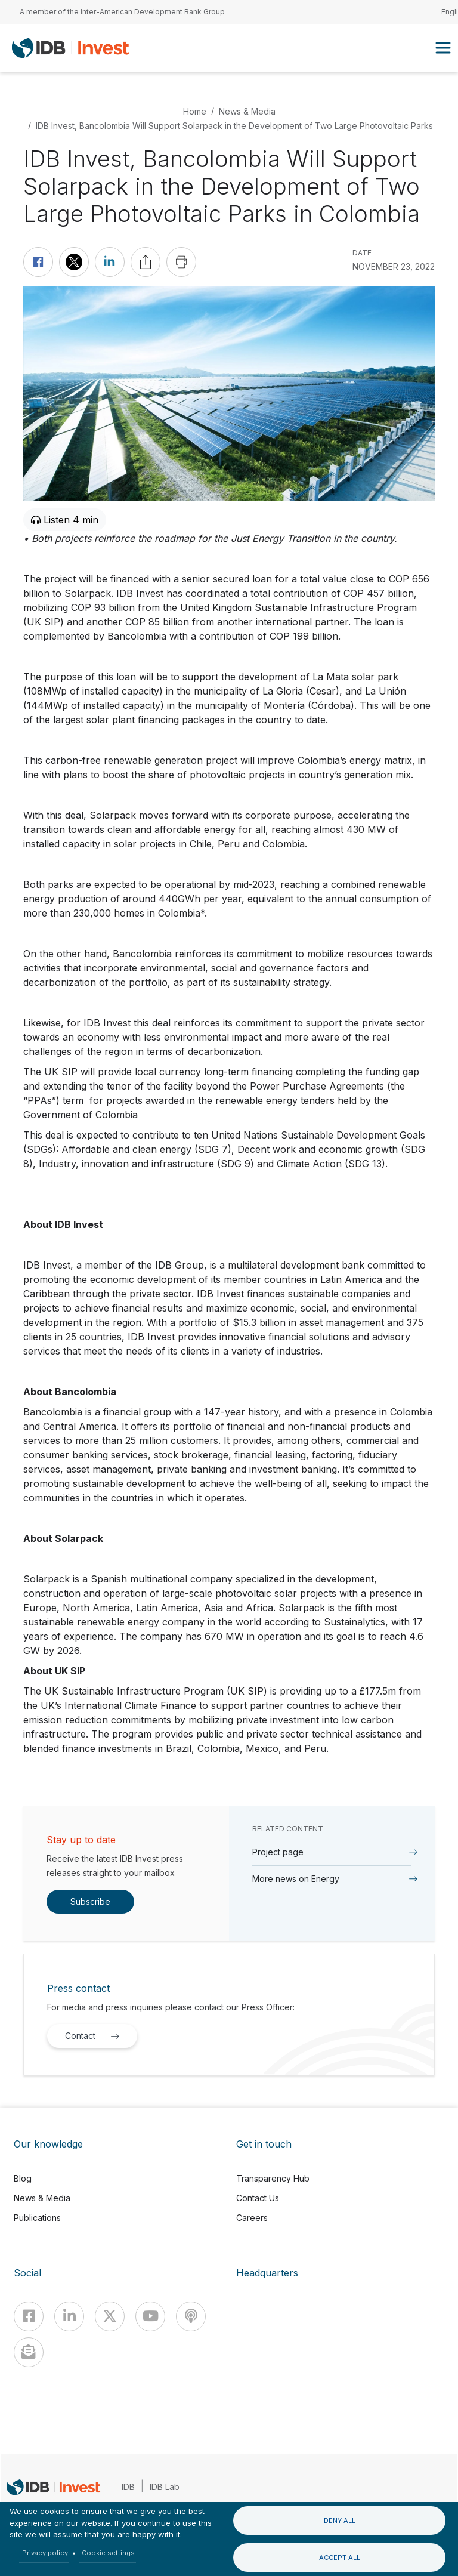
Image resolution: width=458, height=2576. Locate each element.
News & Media (247, 111)
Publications (37, 2218)
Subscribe (90, 1901)
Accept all (339, 2557)
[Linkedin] (69, 2316)
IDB (128, 2487)
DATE (362, 252)
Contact (95, 2036)
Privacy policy (45, 2553)
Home (194, 111)
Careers (252, 2218)
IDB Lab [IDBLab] (165, 2487)
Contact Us (257, 2198)
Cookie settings (108, 2553)
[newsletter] (29, 2352)
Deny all (339, 2520)
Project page (278, 1852)
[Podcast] (191, 2316)
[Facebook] (29, 2316)
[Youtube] (150, 2316)
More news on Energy (295, 1879)
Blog (23, 2178)
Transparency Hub (273, 2178)
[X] (110, 2316)
